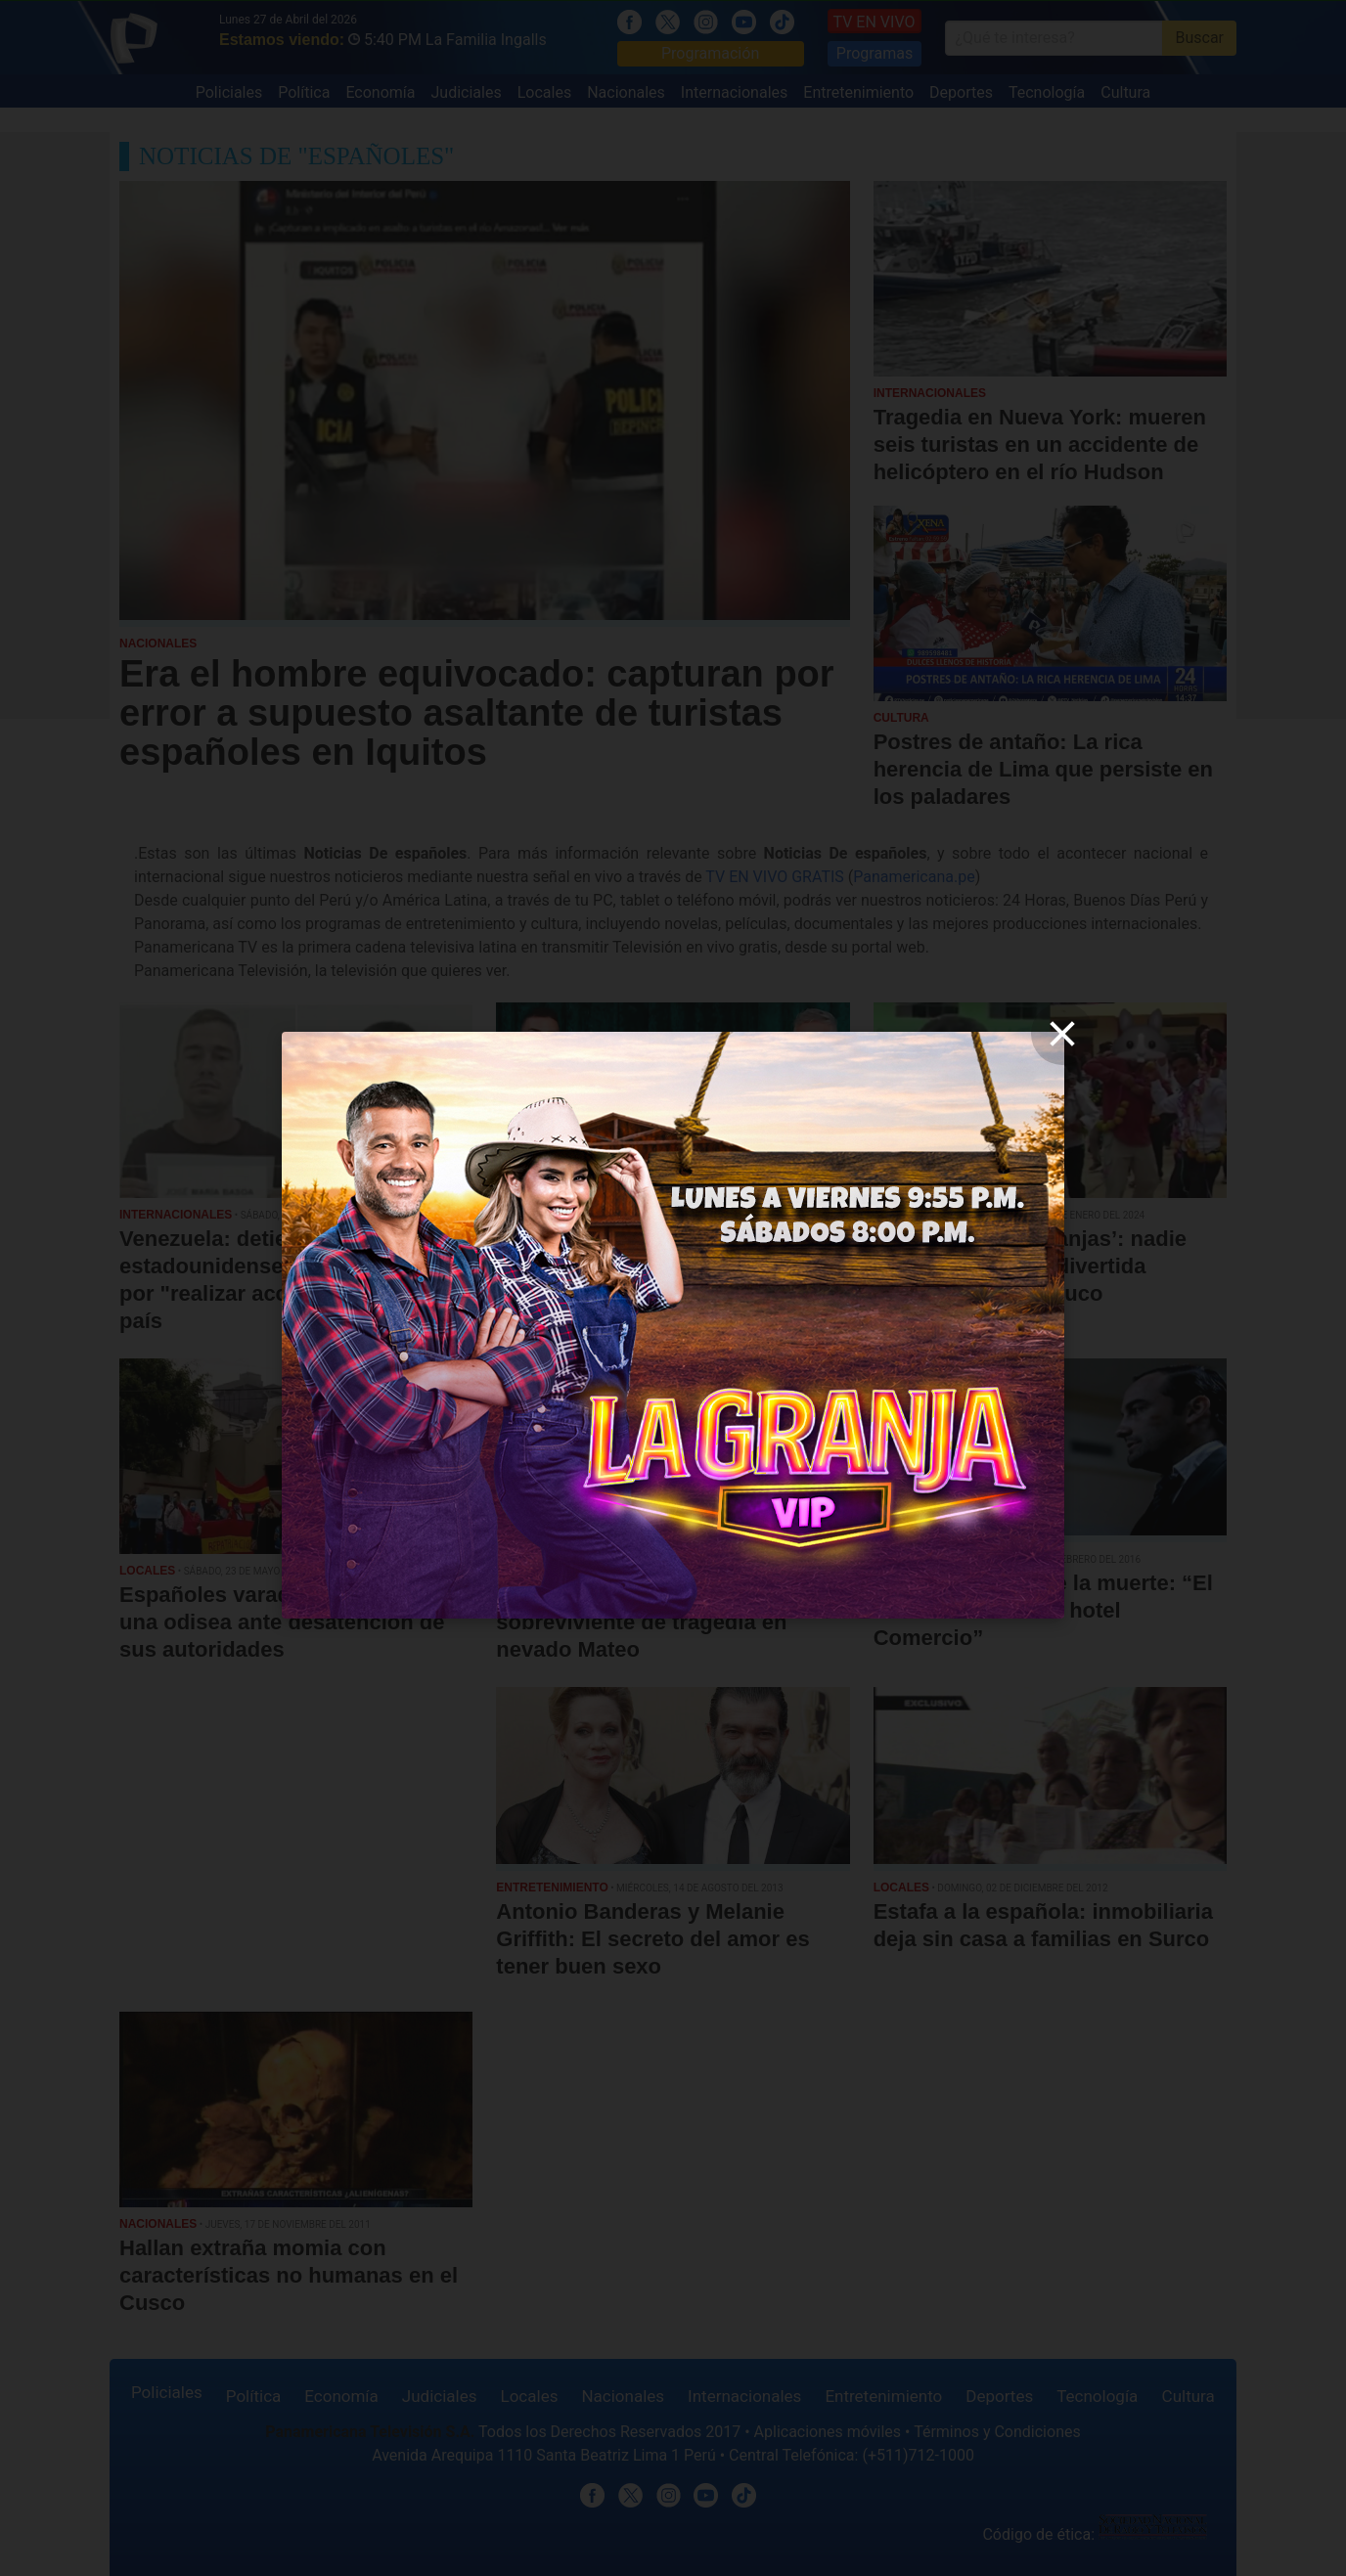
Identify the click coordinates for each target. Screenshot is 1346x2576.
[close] (1062, 1033)
